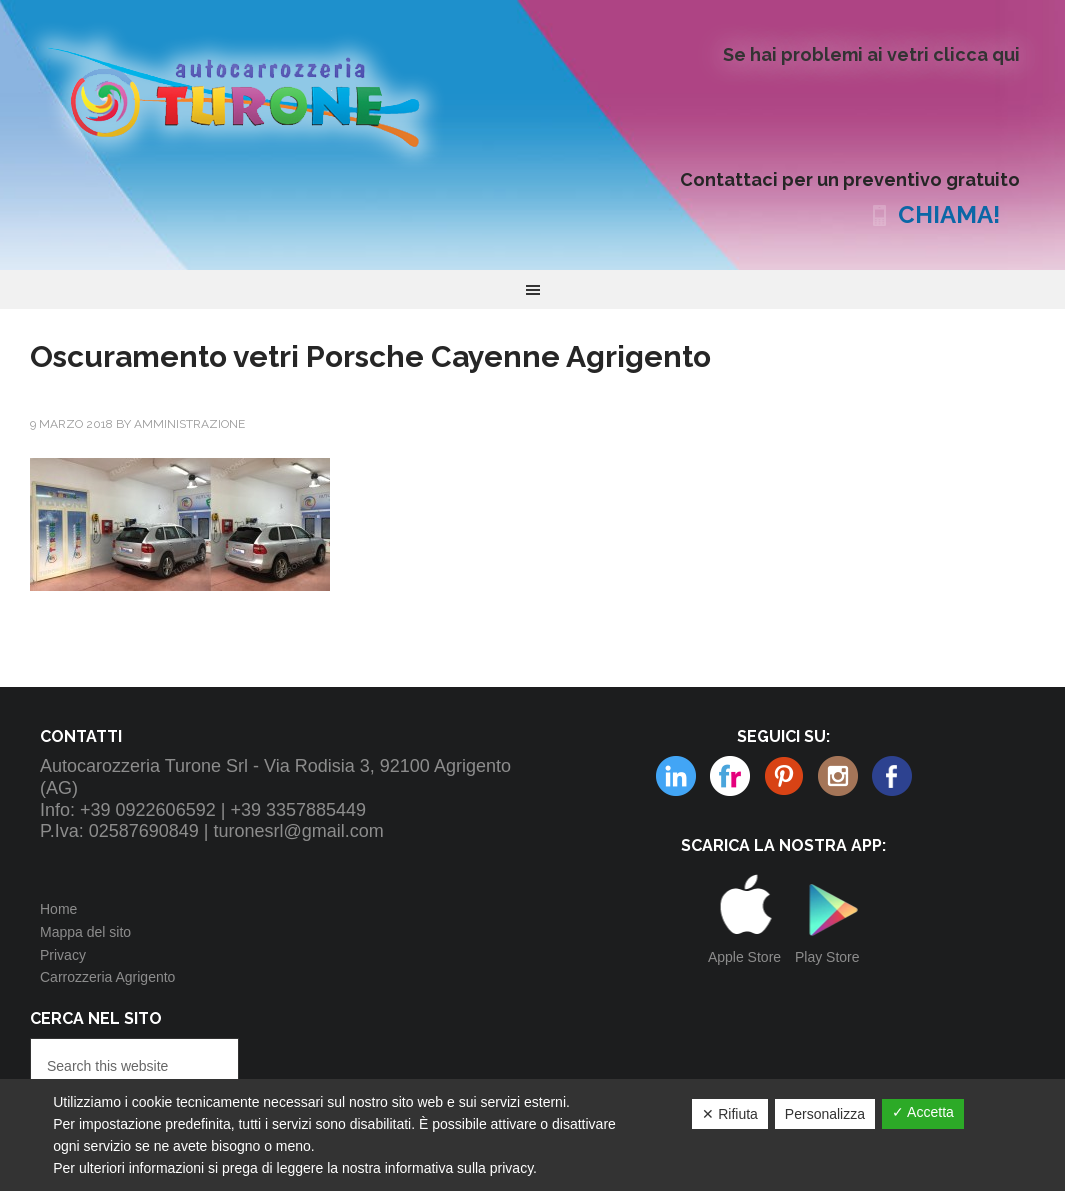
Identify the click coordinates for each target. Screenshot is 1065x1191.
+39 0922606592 (148, 810)
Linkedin (838, 776)
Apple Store (744, 957)
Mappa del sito (85, 932)
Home (58, 909)
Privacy (63, 955)
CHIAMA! (949, 214)
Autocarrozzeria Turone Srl (250, 95)
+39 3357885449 (298, 810)
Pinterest (730, 776)
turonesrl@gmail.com (299, 831)
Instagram (784, 776)
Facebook (892, 776)
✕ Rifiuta (730, 1114)
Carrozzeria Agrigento (107, 977)
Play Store (827, 957)
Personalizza (825, 1114)
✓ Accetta (923, 1112)
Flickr (676, 776)
